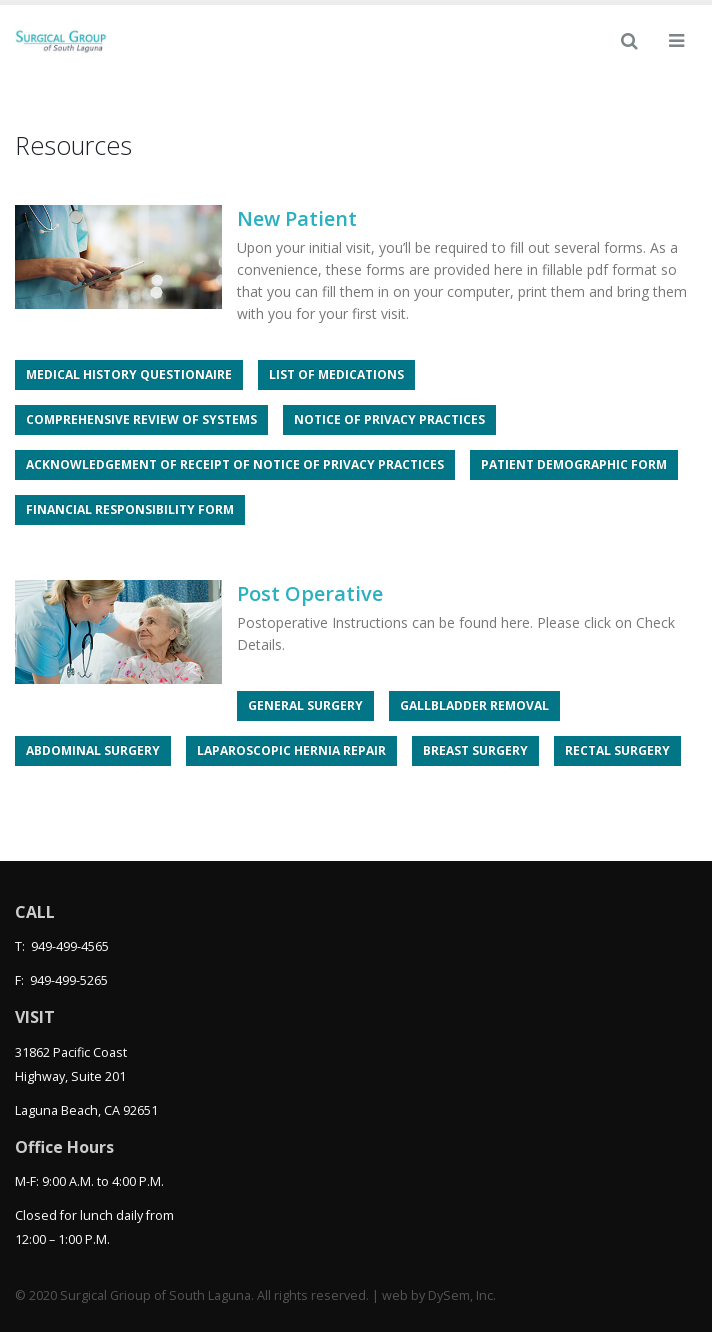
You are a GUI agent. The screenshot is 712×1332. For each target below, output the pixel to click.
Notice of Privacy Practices (389, 419)
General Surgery (305, 705)
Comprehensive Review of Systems (141, 419)
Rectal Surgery (617, 750)
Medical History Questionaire (129, 374)
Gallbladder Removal (474, 705)
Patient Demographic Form (574, 464)
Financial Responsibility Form (130, 509)
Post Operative (310, 593)
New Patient (297, 218)
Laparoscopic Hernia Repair (291, 750)
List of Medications (336, 374)
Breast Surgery (475, 750)
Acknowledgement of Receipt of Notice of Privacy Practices (235, 464)
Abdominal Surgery (93, 750)
